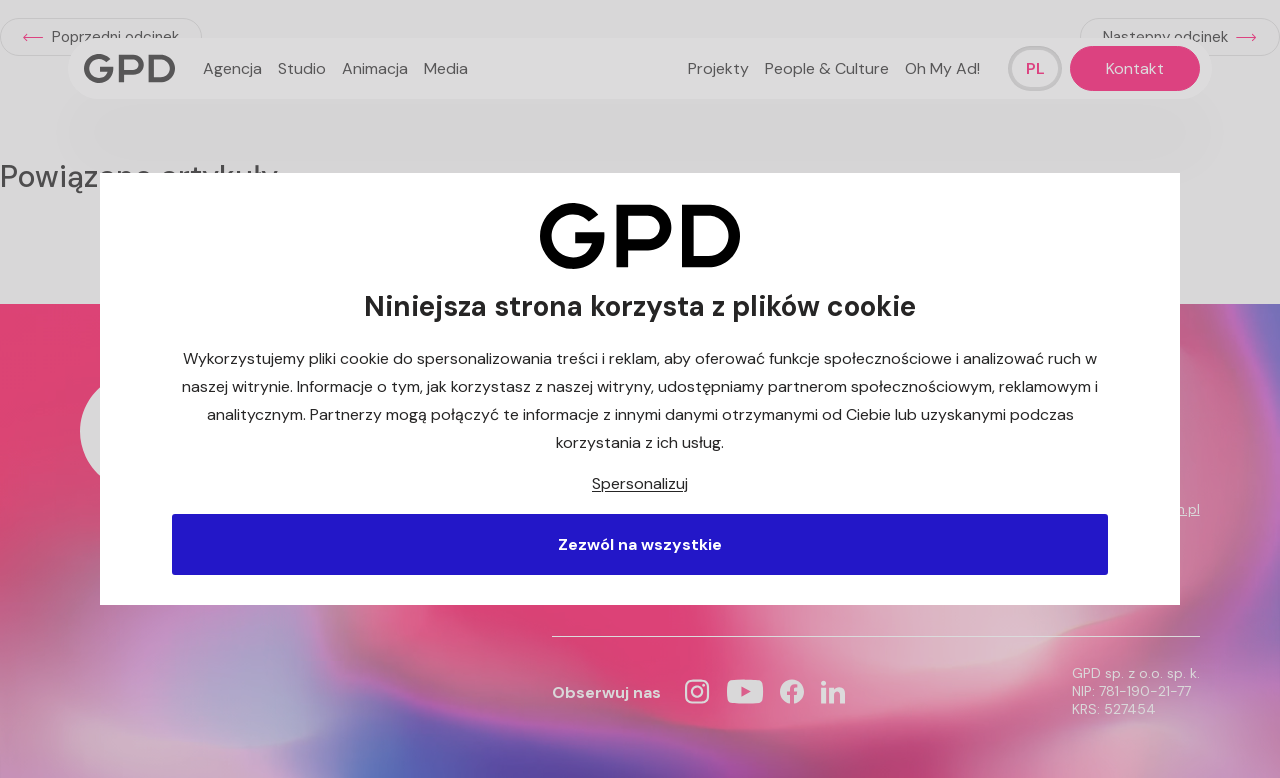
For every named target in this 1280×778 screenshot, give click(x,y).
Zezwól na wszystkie (640, 544)
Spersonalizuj (640, 483)
